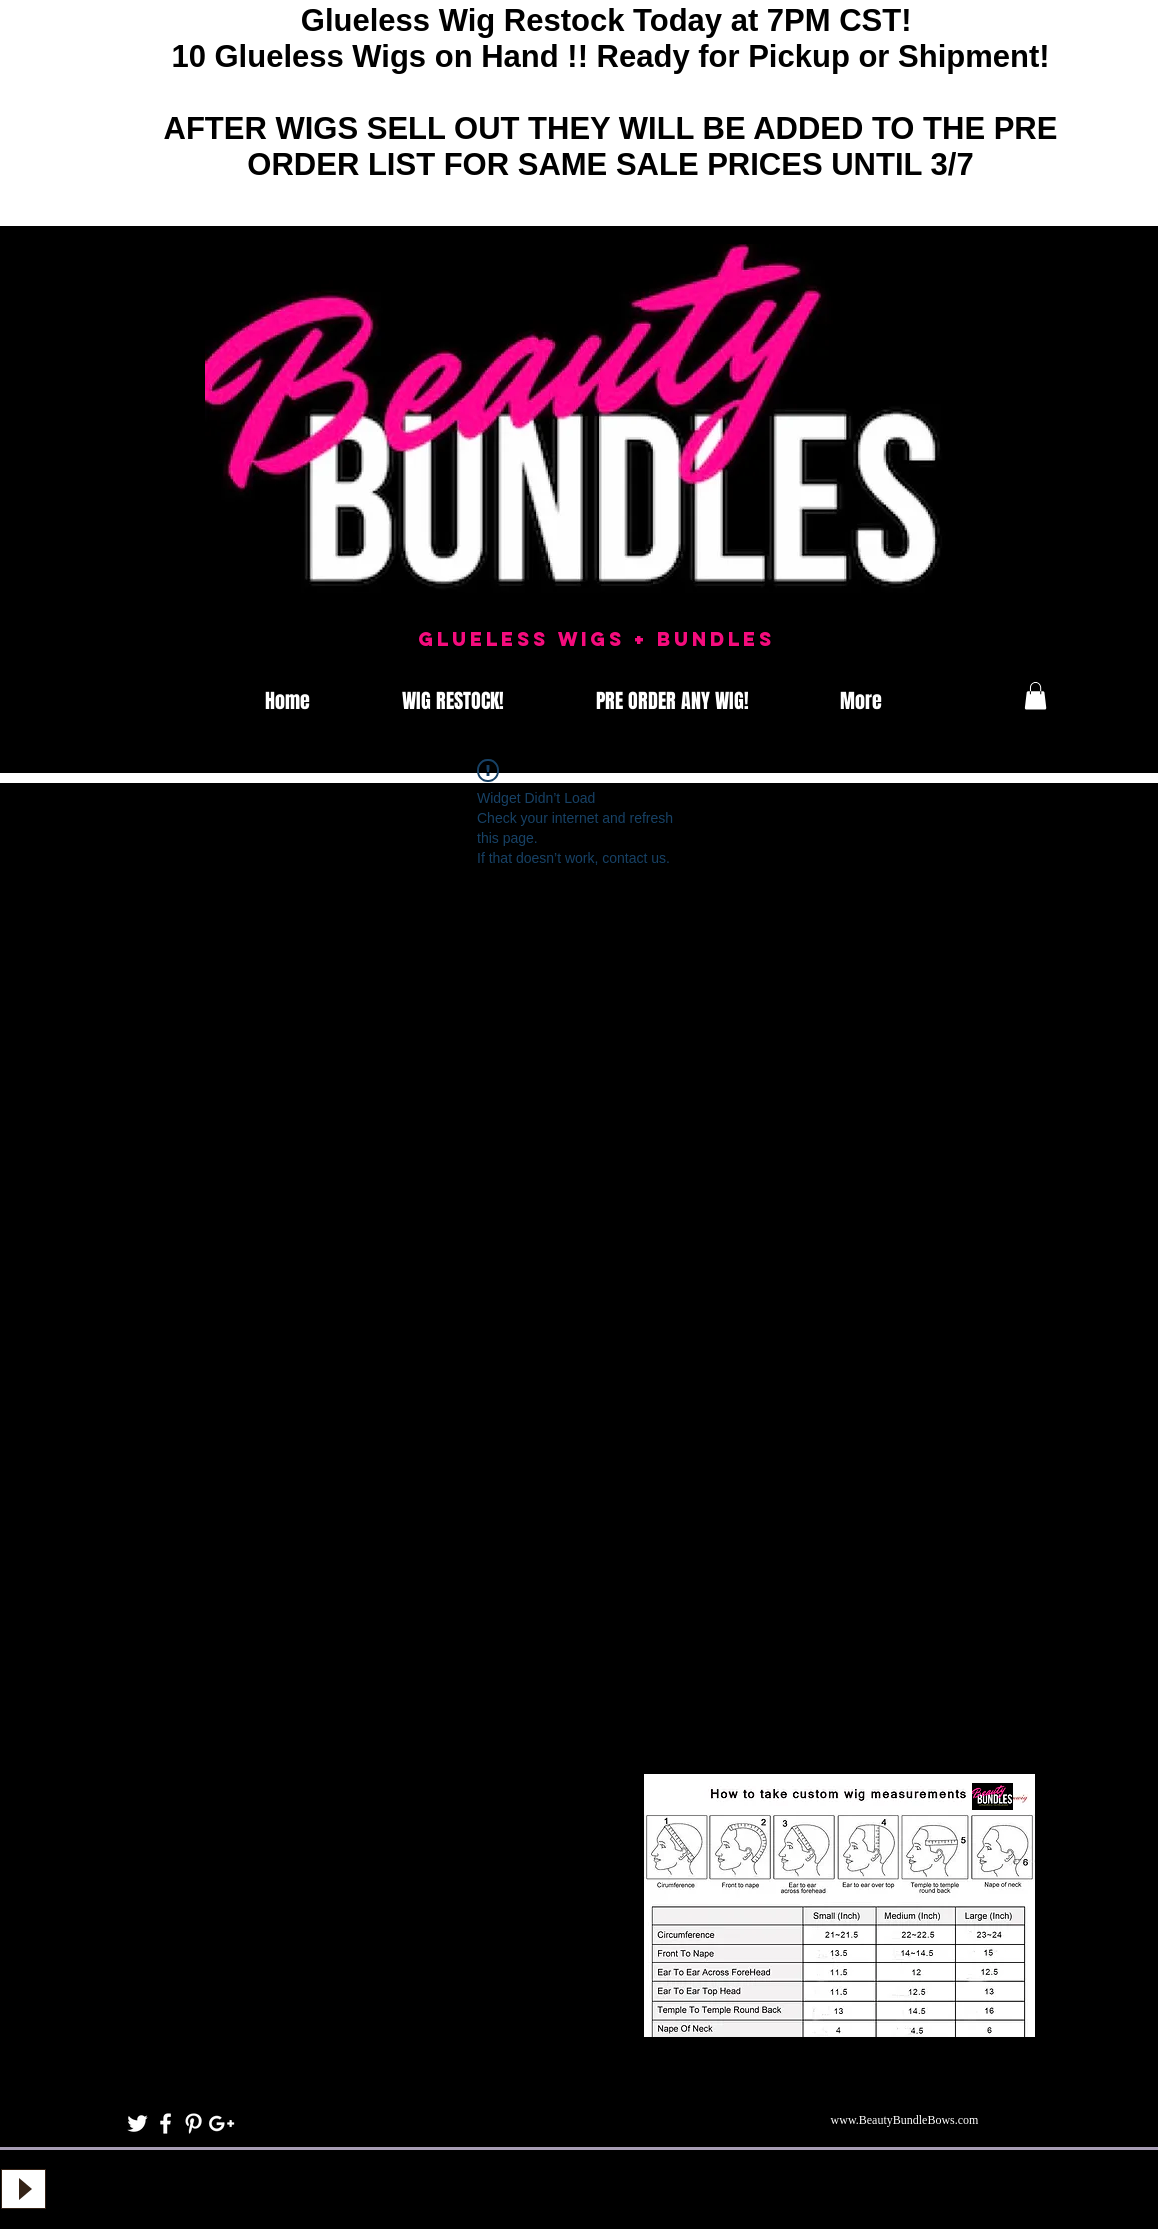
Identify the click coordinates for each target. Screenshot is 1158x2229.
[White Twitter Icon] (137, 2123)
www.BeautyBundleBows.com (905, 2120)
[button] (1035, 695)
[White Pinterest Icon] (193, 2123)
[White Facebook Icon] (165, 2123)
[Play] (23, 2189)
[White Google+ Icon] (221, 2123)
